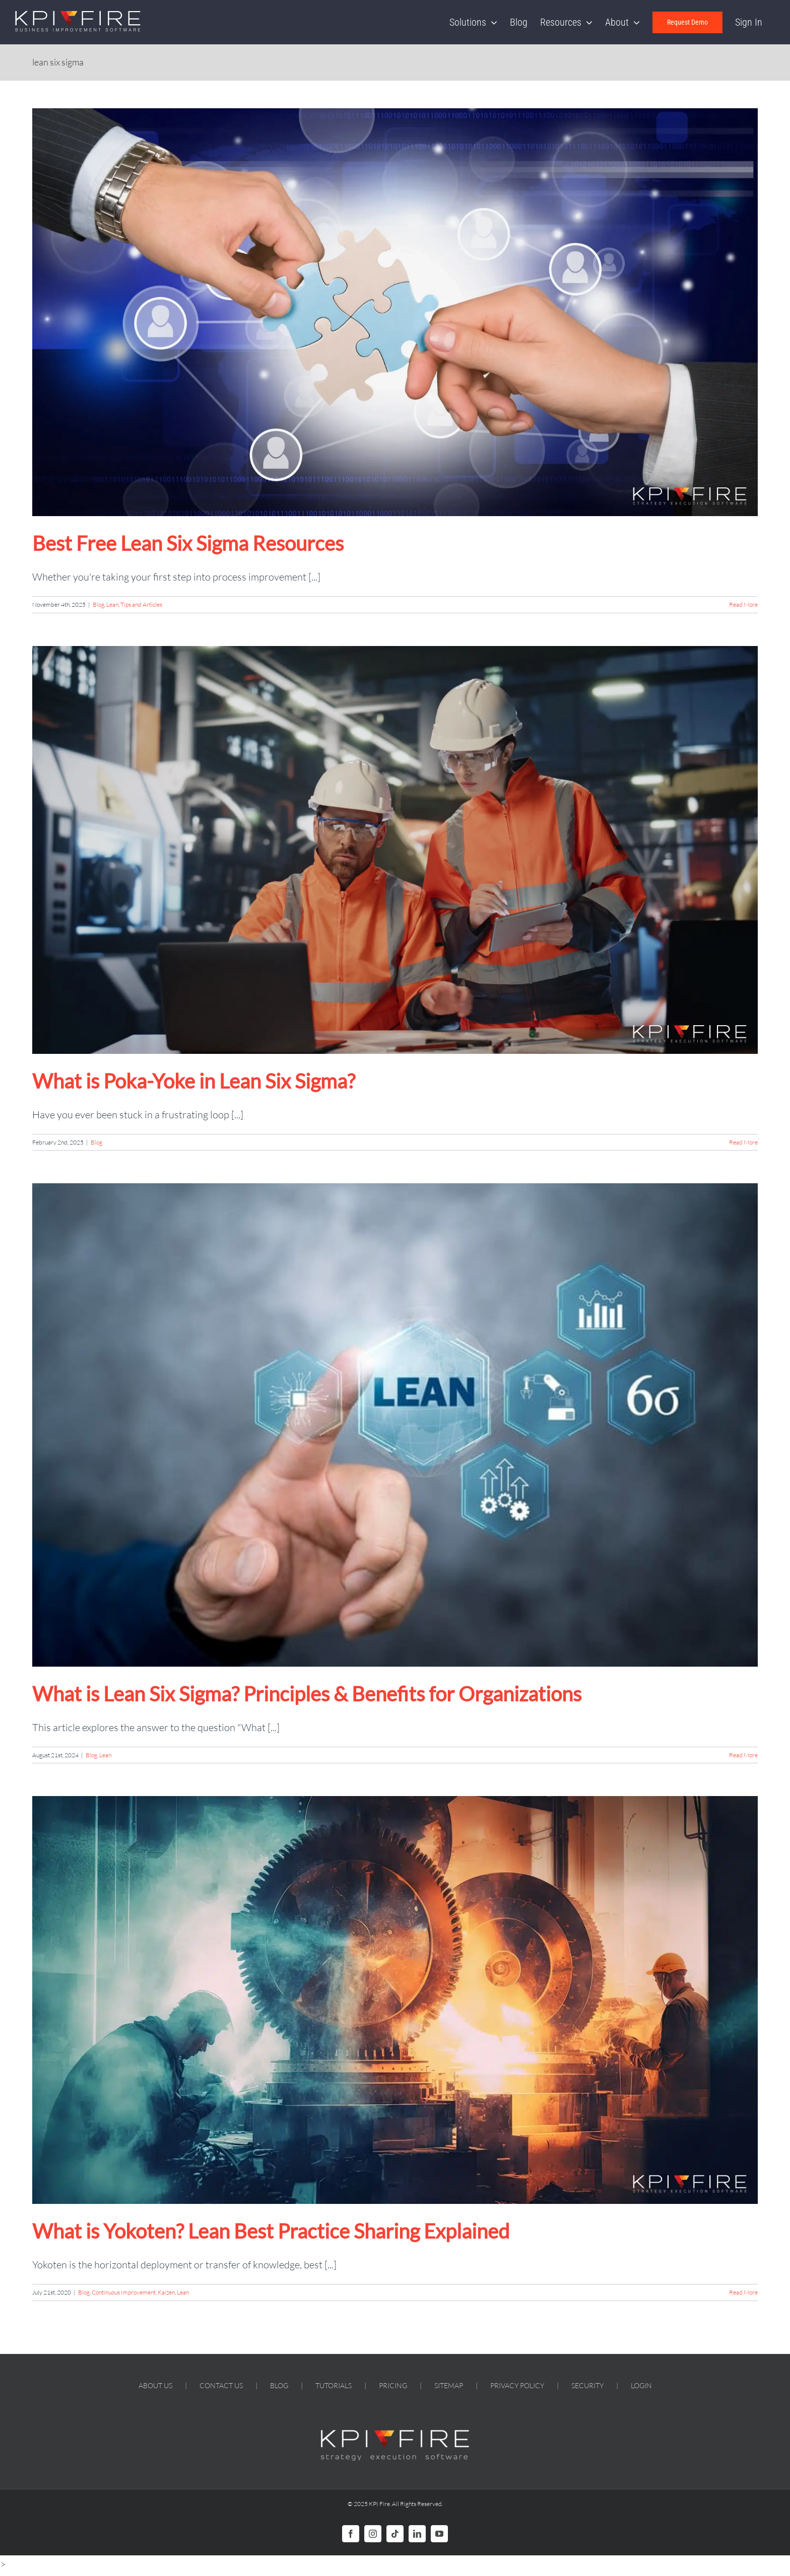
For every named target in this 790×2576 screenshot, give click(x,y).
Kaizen (166, 2292)
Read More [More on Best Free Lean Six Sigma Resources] (743, 604)
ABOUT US (155, 2385)
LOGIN (641, 2385)
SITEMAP (448, 2385)
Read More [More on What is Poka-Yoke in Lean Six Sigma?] (743, 1142)
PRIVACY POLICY (517, 2385)
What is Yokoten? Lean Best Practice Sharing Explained (270, 2231)
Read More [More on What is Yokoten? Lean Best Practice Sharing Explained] (743, 2292)
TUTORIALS (333, 2385)
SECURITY (587, 2385)
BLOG (279, 2385)
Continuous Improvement (124, 2292)
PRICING (393, 2385)
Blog (98, 604)
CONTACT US (221, 2385)
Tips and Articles (141, 604)
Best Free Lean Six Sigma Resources (188, 543)
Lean (112, 604)
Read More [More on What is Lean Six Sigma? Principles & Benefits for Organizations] (743, 1755)
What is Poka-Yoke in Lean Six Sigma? (193, 1081)
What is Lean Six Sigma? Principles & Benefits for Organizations (306, 1694)
